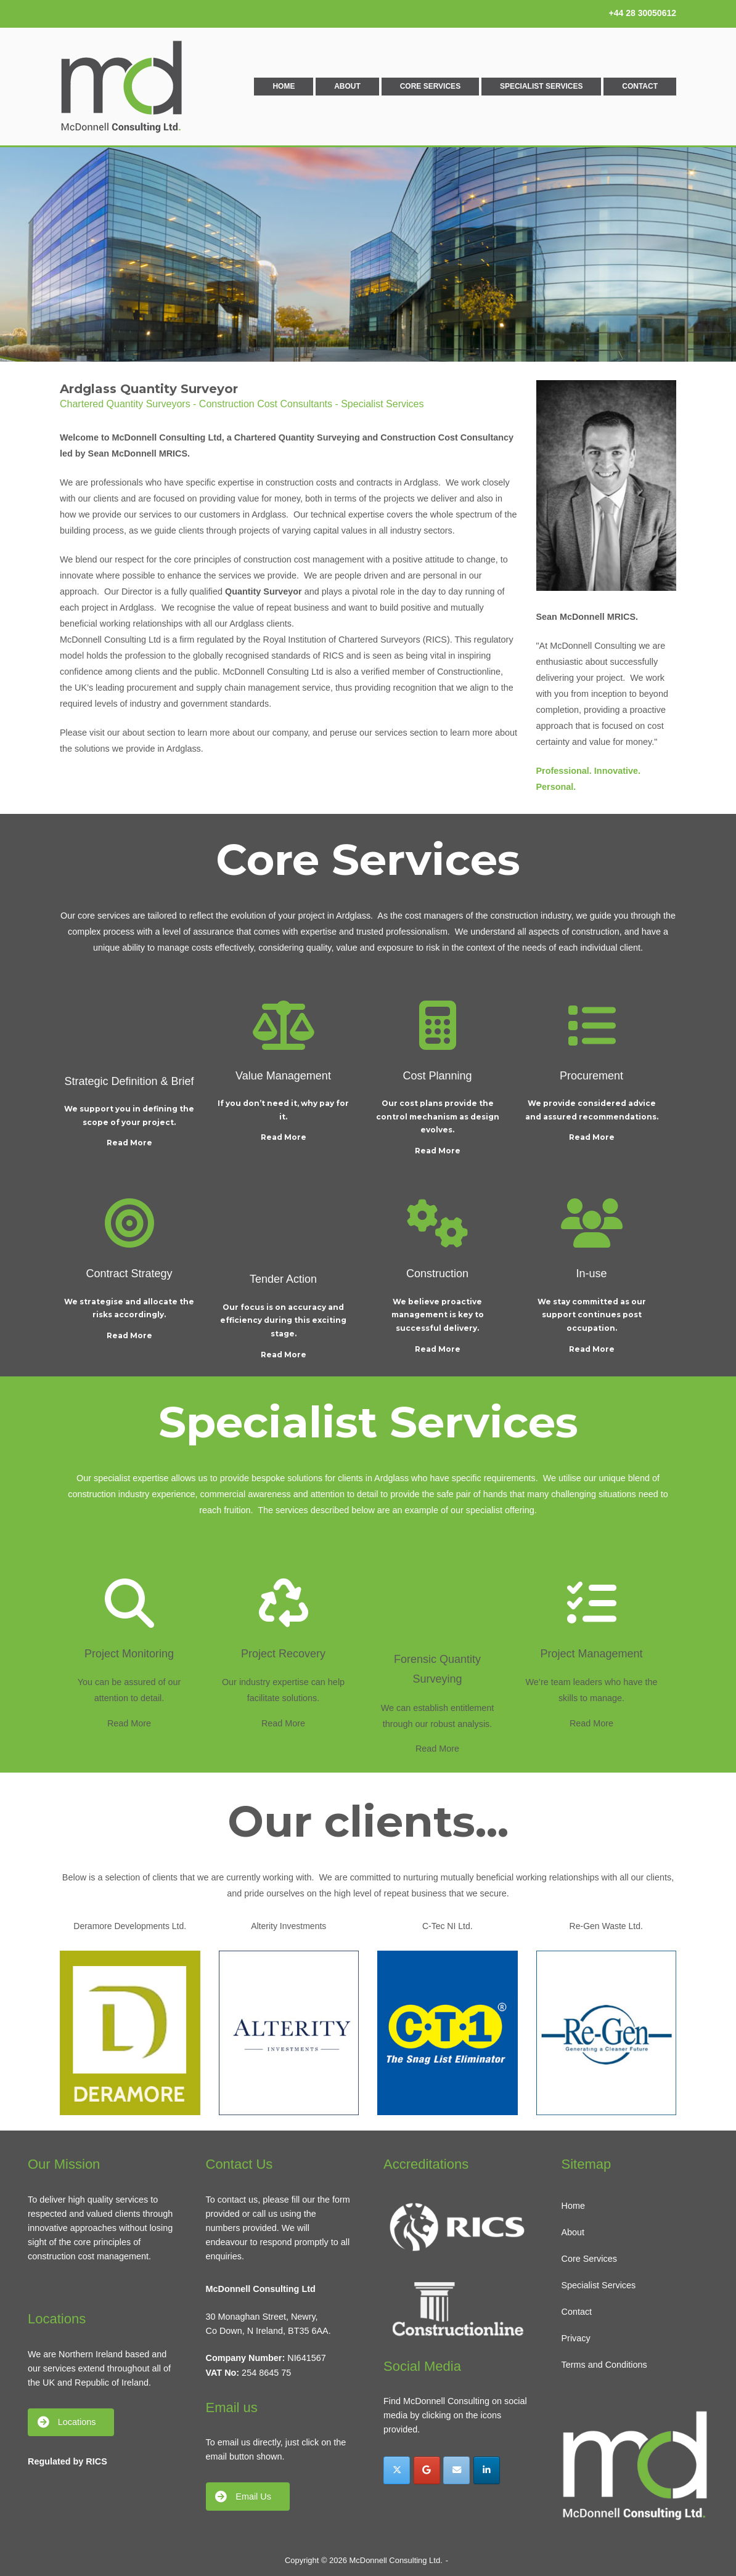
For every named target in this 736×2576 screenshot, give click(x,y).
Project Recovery (283, 1654)
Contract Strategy (129, 1273)
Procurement (591, 1076)
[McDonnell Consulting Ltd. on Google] (427, 2470)
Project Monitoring (129, 1654)
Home (283, 86)
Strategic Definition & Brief (129, 1081)
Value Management (283, 1076)
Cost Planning (437, 1076)
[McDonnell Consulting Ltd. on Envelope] (456, 2470)
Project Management (591, 1654)
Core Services (430, 86)
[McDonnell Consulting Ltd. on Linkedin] (486, 2470)
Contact (640, 86)
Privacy (576, 2338)
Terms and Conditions (604, 2365)
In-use (591, 1273)
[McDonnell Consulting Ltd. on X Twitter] (396, 2470)
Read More (129, 1142)
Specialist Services (541, 86)
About (347, 86)
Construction (437, 1273)
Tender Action (283, 1279)
